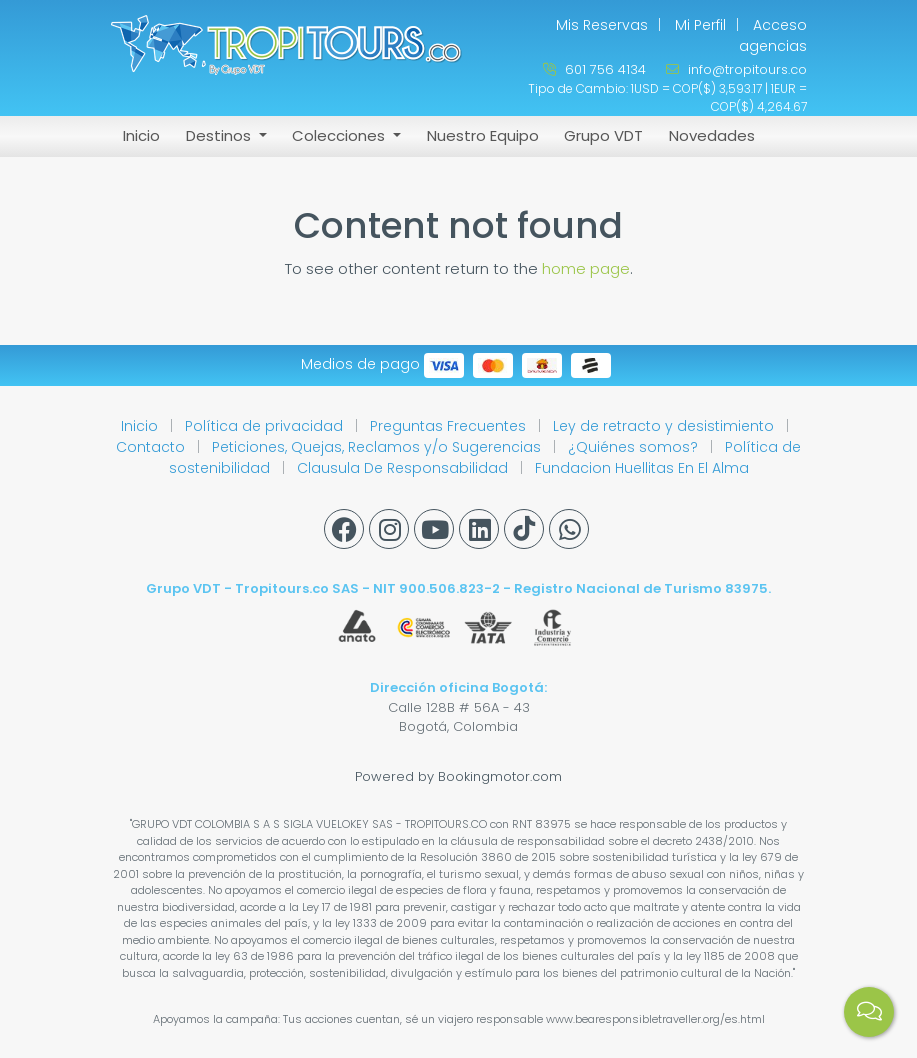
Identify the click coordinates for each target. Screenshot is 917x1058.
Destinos (220, 135)
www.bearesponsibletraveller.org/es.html (655, 1019)
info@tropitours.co (736, 69)
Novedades (712, 135)
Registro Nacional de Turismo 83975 (641, 588)
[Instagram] (389, 529)
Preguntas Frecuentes (450, 426)
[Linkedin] (479, 529)
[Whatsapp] (569, 529)
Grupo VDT (603, 135)
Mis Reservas (602, 25)
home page (586, 268)
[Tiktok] (524, 529)
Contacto (152, 447)
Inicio (141, 135)
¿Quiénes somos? (635, 447)
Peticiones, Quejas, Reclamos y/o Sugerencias (378, 447)
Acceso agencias (773, 35)
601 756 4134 (594, 69)
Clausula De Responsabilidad (404, 468)
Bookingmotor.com (500, 776)
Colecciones (340, 135)
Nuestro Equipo (483, 135)
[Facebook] (344, 529)
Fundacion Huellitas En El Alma (642, 468)
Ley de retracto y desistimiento (665, 426)
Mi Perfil (700, 25)
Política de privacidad (266, 426)
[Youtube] (434, 529)
